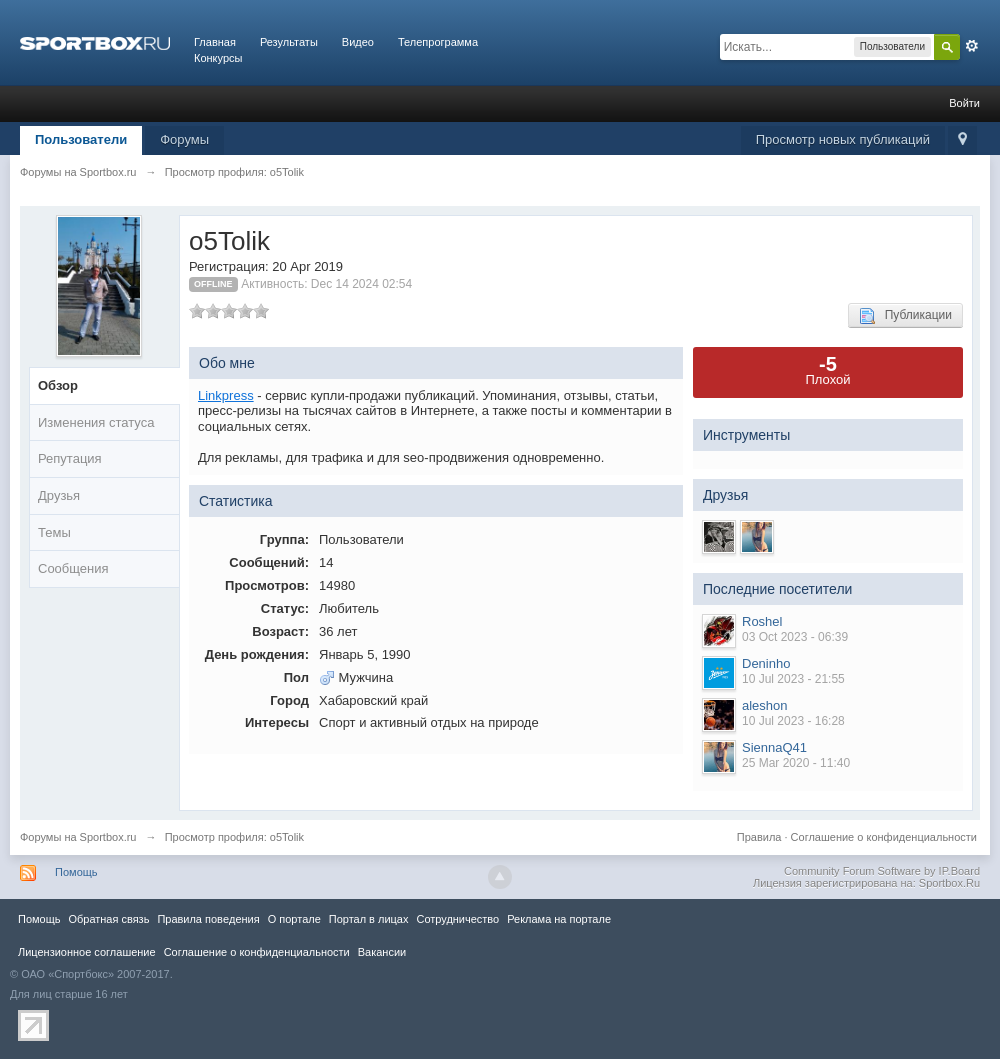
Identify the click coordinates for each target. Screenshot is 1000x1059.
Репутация (70, 458)
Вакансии (382, 952)
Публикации (905, 316)
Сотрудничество (457, 919)
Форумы (184, 139)
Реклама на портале (559, 919)
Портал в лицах (369, 919)
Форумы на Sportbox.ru (78, 837)
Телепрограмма (438, 42)
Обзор (58, 385)
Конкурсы (218, 58)
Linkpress (226, 395)
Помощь (76, 872)
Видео (358, 42)
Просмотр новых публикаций (843, 139)
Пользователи (81, 139)
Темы (54, 532)
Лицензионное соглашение (87, 952)
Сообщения (73, 568)
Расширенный (972, 46)
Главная (215, 42)
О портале (294, 919)
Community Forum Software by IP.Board (882, 871)
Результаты (289, 42)
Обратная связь (108, 919)
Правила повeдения (208, 919)
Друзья (59, 495)
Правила (759, 837)
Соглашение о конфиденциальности (884, 837)
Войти (964, 103)
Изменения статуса (96, 422)
